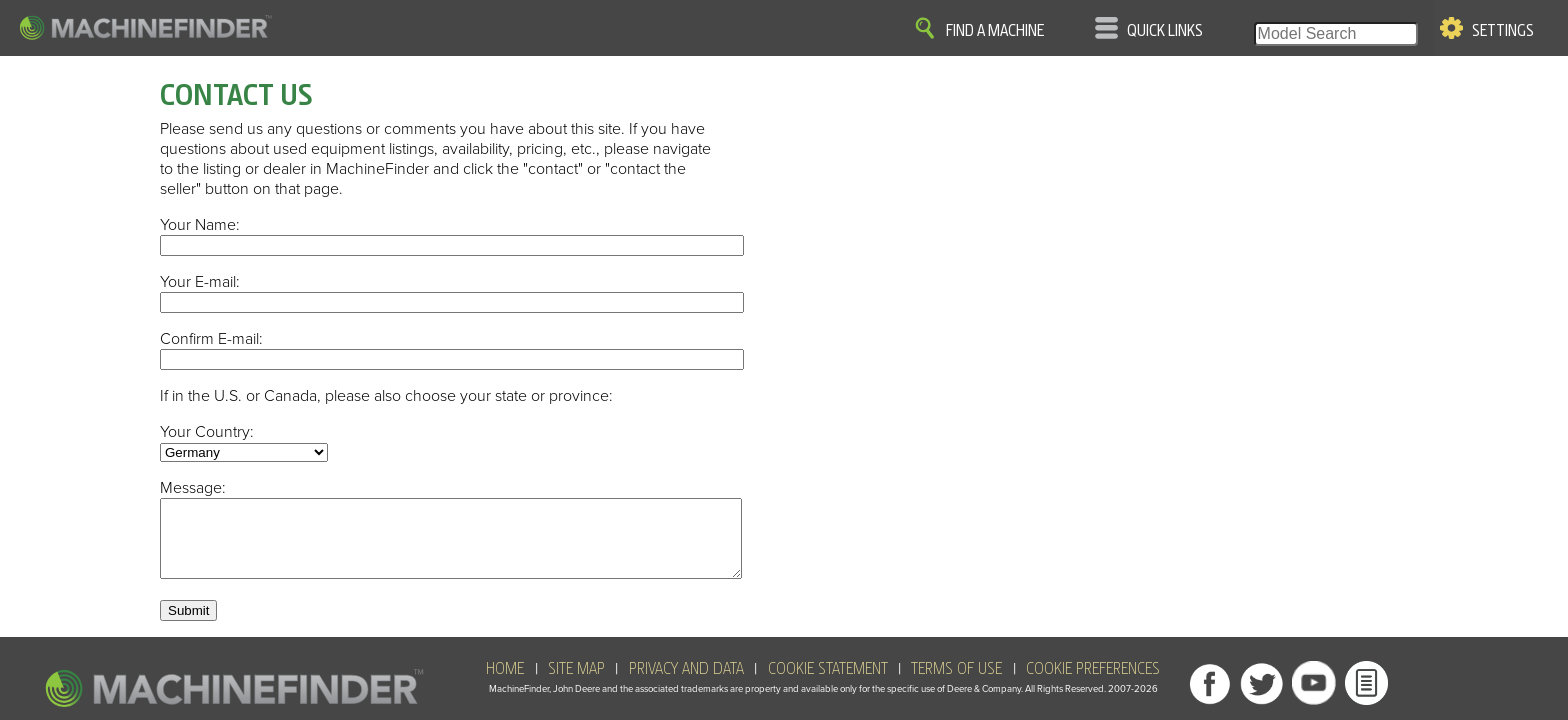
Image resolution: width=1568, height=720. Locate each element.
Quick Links (1165, 31)
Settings (1503, 31)
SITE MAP (576, 684)
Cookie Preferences (1093, 684)
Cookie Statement (828, 684)
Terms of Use (956, 684)
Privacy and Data (686, 684)
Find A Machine (995, 31)
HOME (505, 684)
